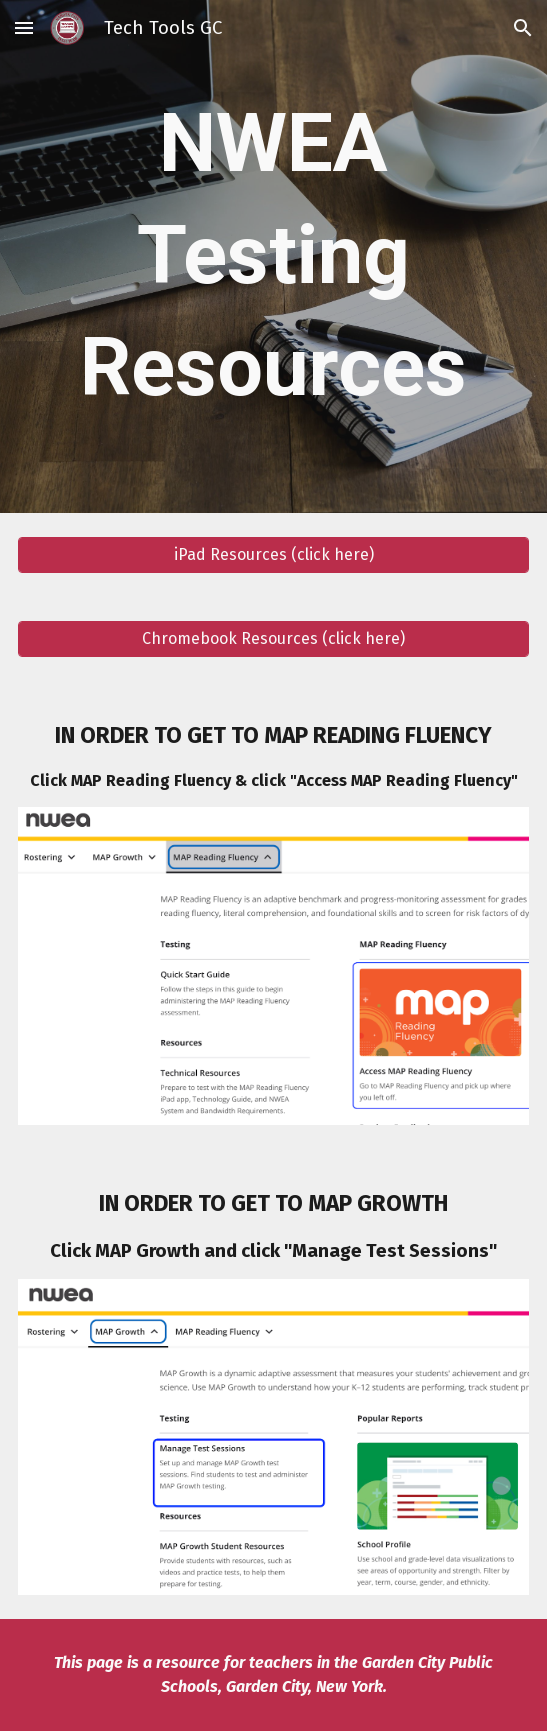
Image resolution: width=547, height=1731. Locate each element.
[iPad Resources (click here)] (273, 554)
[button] (24, 27)
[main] (273, 256)
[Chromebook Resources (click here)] (273, 638)
